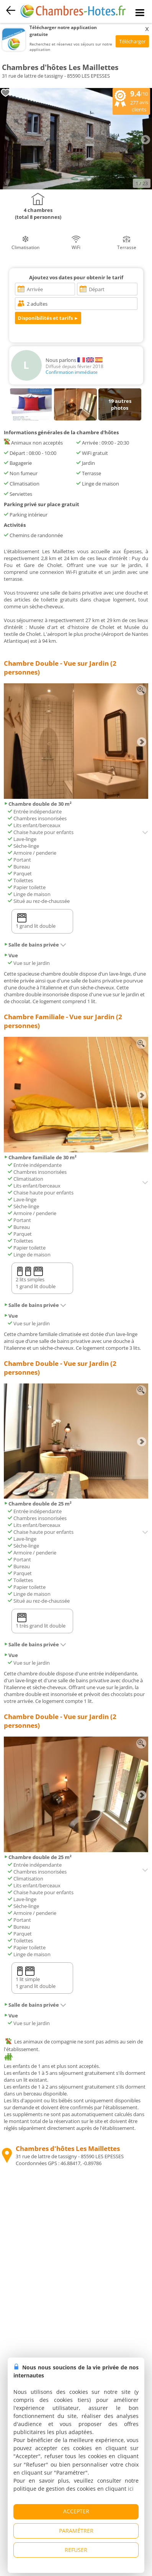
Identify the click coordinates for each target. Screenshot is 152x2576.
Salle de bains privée (35, 944)
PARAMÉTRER (76, 2530)
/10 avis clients (131, 100)
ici (131, 2488)
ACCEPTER (76, 2511)
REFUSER (76, 2549)
